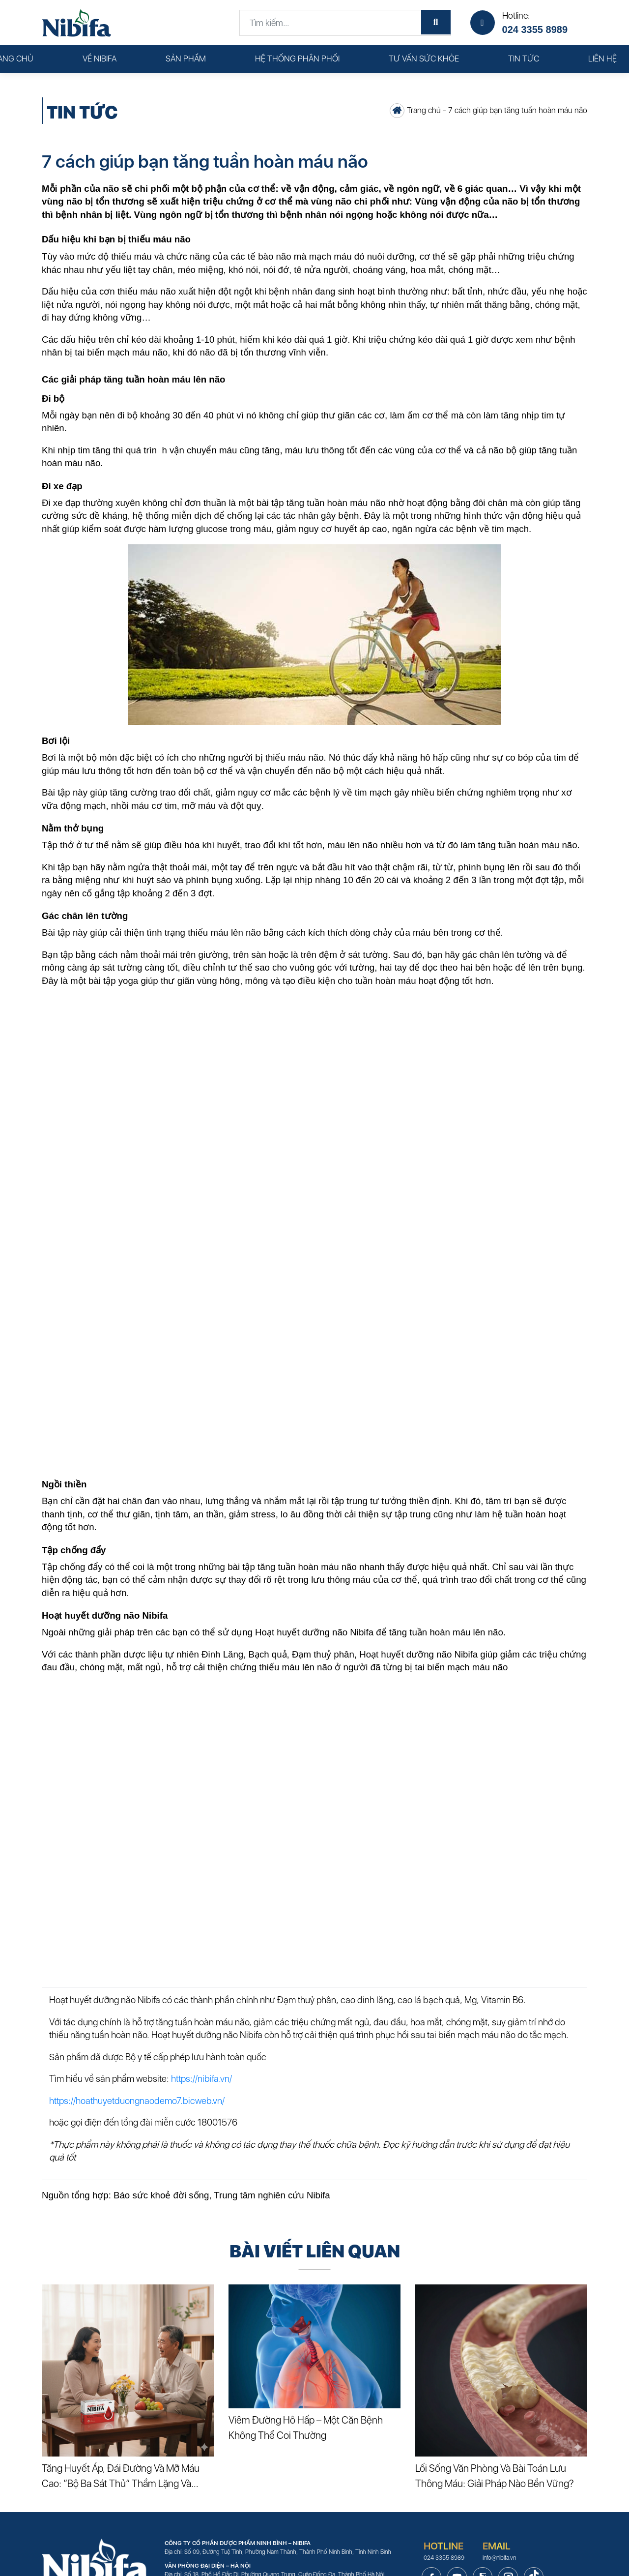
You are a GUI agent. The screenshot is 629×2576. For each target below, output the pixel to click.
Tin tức (523, 58)
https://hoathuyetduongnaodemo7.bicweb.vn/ (137, 2100)
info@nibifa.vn (499, 2557)
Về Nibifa (99, 58)
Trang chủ (424, 110)
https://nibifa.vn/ (201, 2078)
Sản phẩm (186, 58)
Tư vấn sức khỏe (424, 58)
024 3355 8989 (535, 29)
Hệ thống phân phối (297, 58)
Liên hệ (602, 58)
